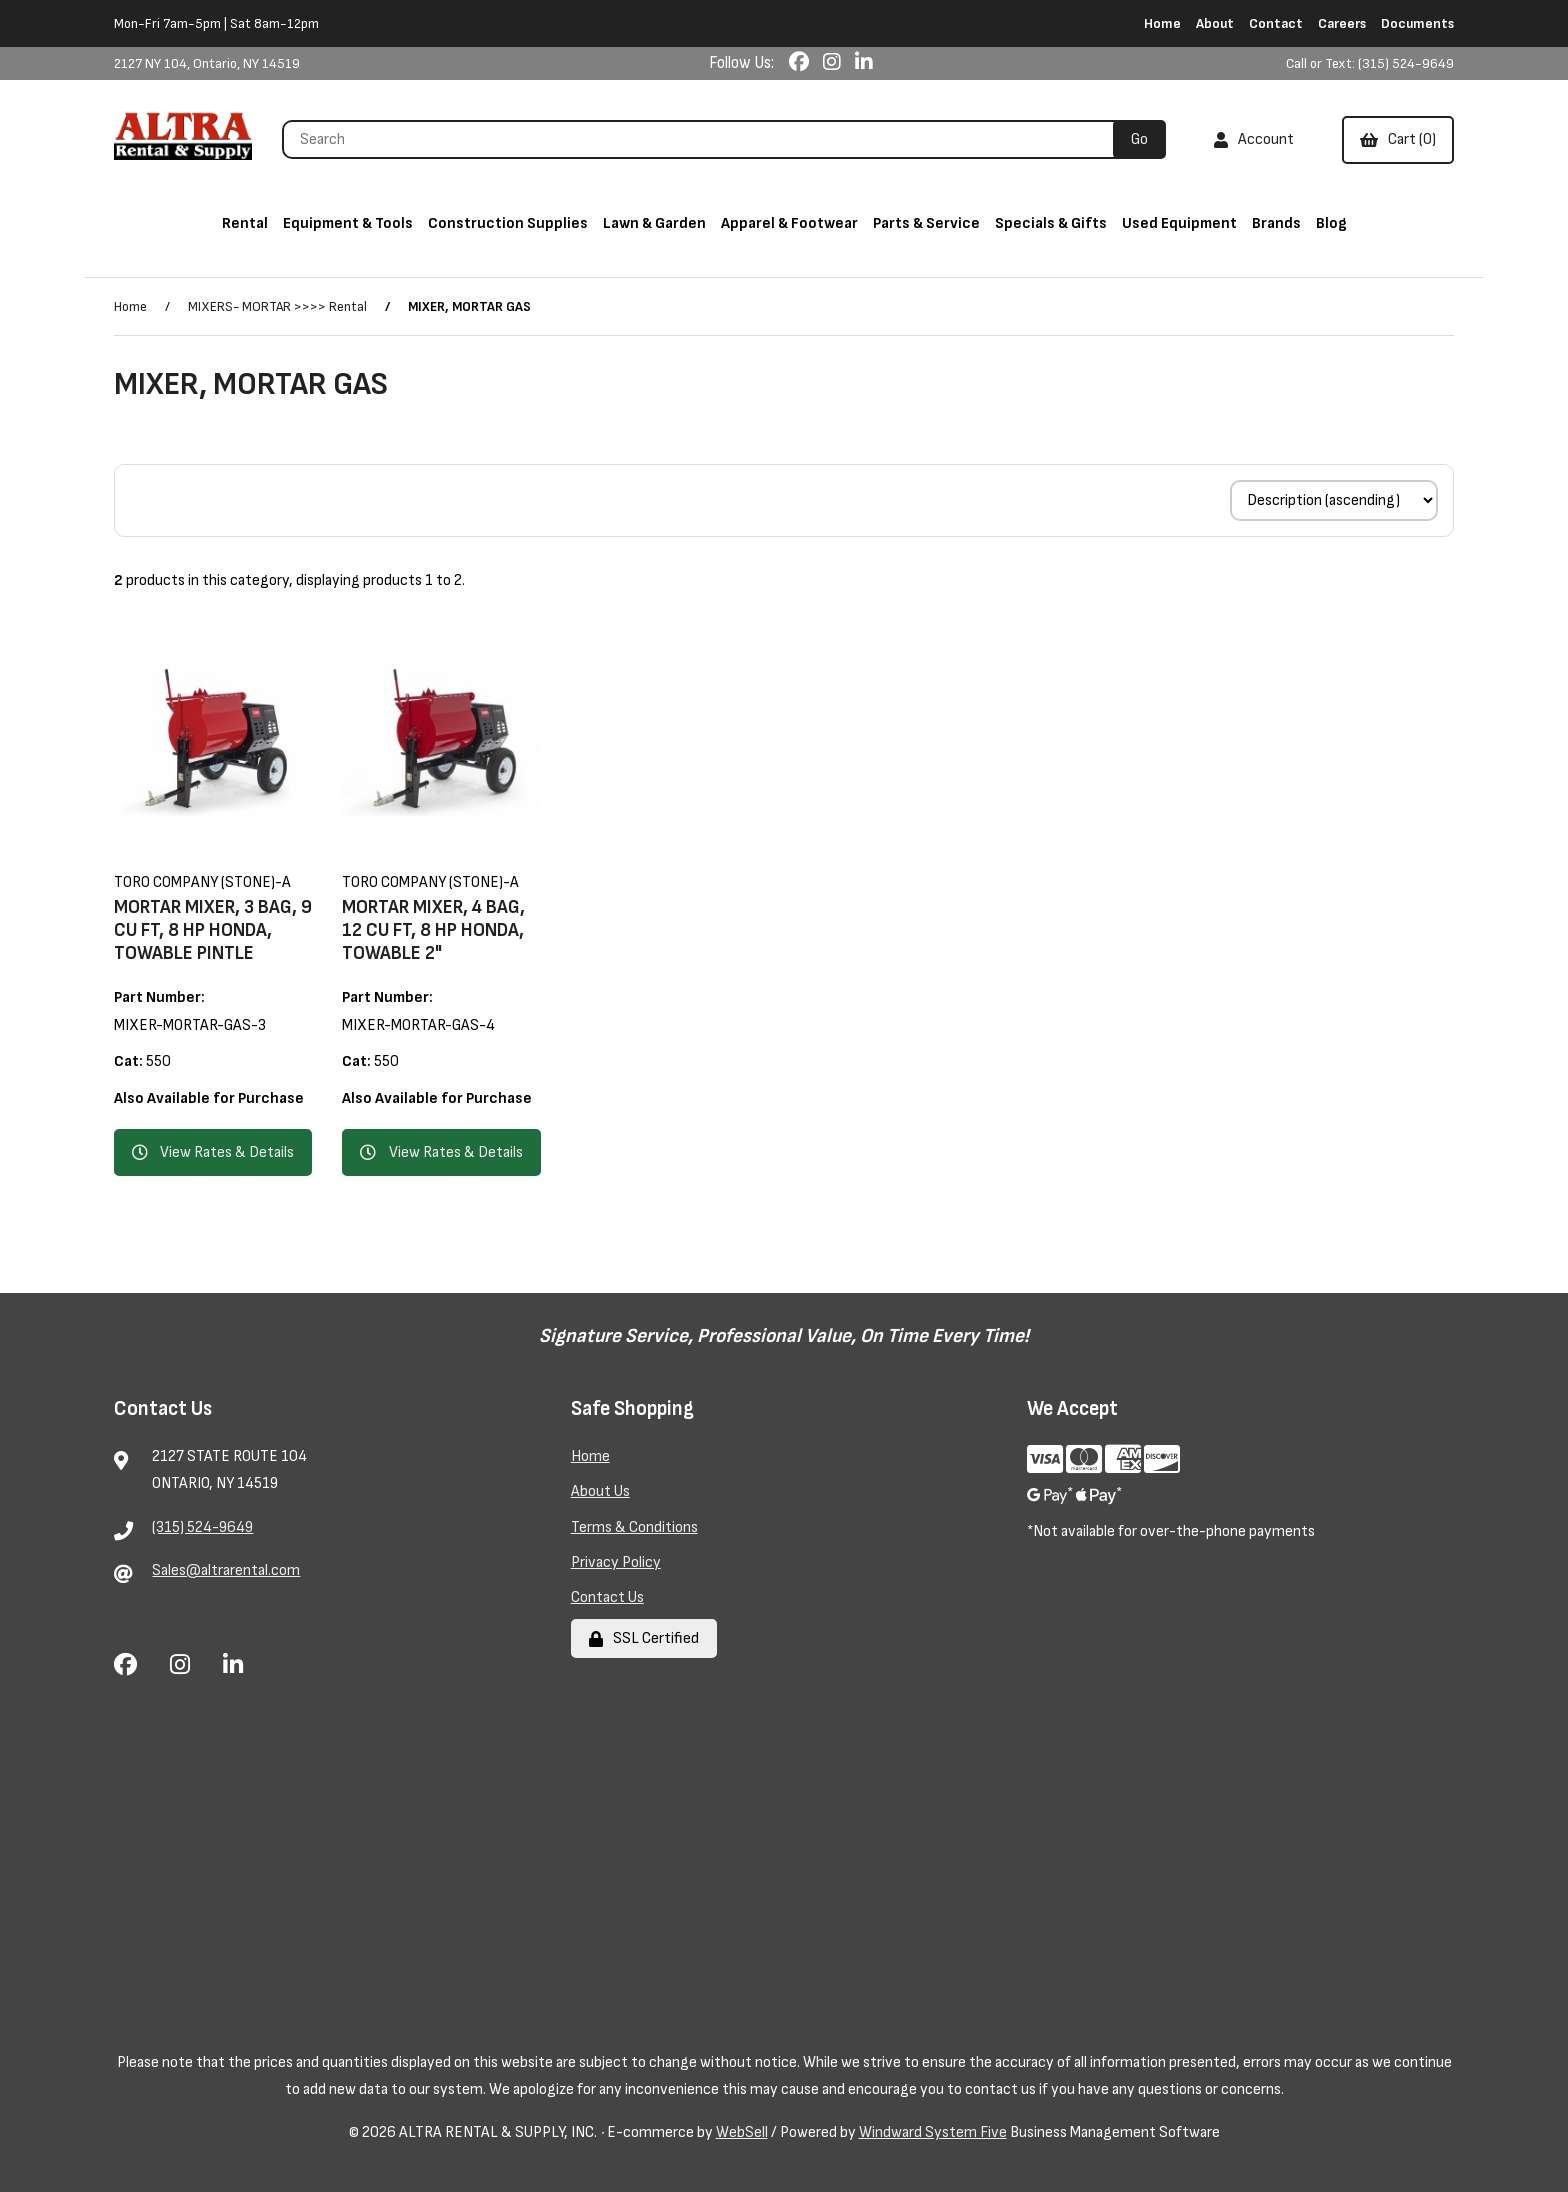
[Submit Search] (1139, 139)
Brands (1276, 223)
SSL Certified (644, 1638)
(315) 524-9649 (202, 1527)
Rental (245, 223)
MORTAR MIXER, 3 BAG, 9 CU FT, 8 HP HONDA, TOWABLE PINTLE (213, 930)
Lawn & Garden (654, 223)
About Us (600, 1491)
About (1215, 23)
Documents (1417, 23)
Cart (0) (1398, 139)
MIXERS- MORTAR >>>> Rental (277, 306)
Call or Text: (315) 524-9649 (1370, 63)
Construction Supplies (508, 223)
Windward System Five (933, 2132)
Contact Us (607, 1597)
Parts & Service (926, 223)
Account (1254, 139)
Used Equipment (1179, 223)
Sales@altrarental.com (226, 1570)
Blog (1331, 223)
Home (1162, 23)
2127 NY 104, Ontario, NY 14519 (207, 63)
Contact (1276, 23)
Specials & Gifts (1051, 223)
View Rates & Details (213, 1152)
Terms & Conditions (634, 1527)
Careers (1342, 23)
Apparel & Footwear (789, 223)
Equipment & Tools (348, 223)
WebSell (742, 2132)
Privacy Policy (616, 1562)
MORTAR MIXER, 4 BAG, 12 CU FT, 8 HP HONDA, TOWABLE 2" (433, 930)
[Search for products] (705, 139)
